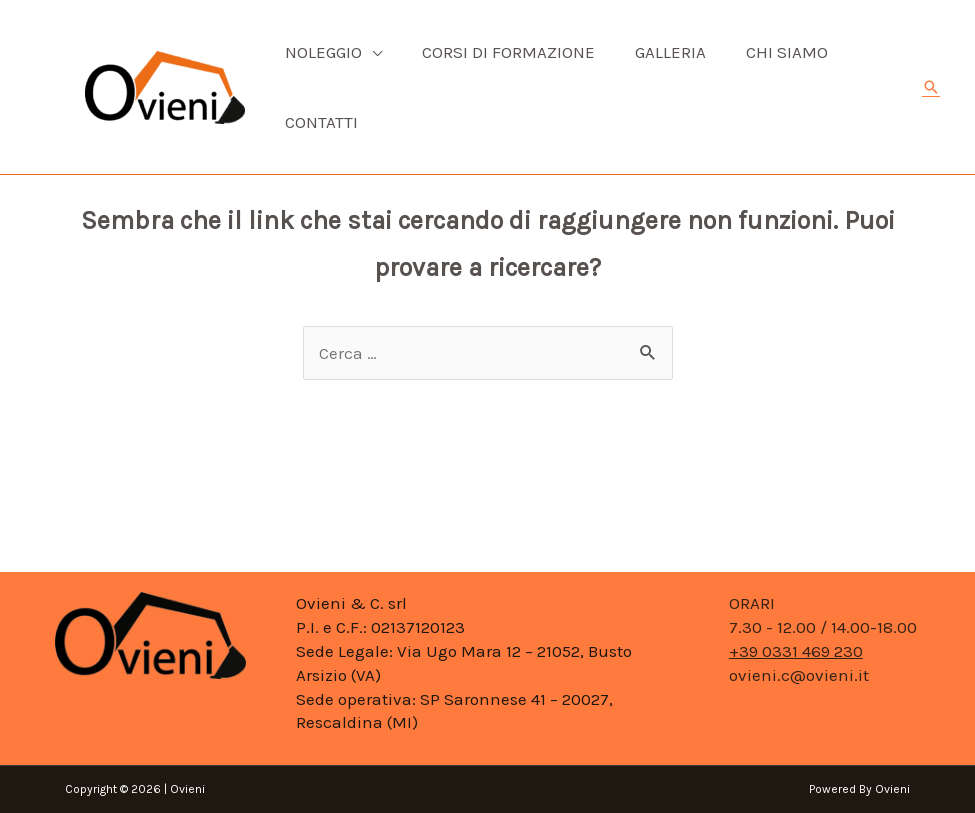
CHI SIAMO (787, 52)
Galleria (670, 52)
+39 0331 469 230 (796, 651)
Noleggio (323, 52)
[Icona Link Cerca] (931, 87)
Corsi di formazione (508, 52)
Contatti (321, 122)
